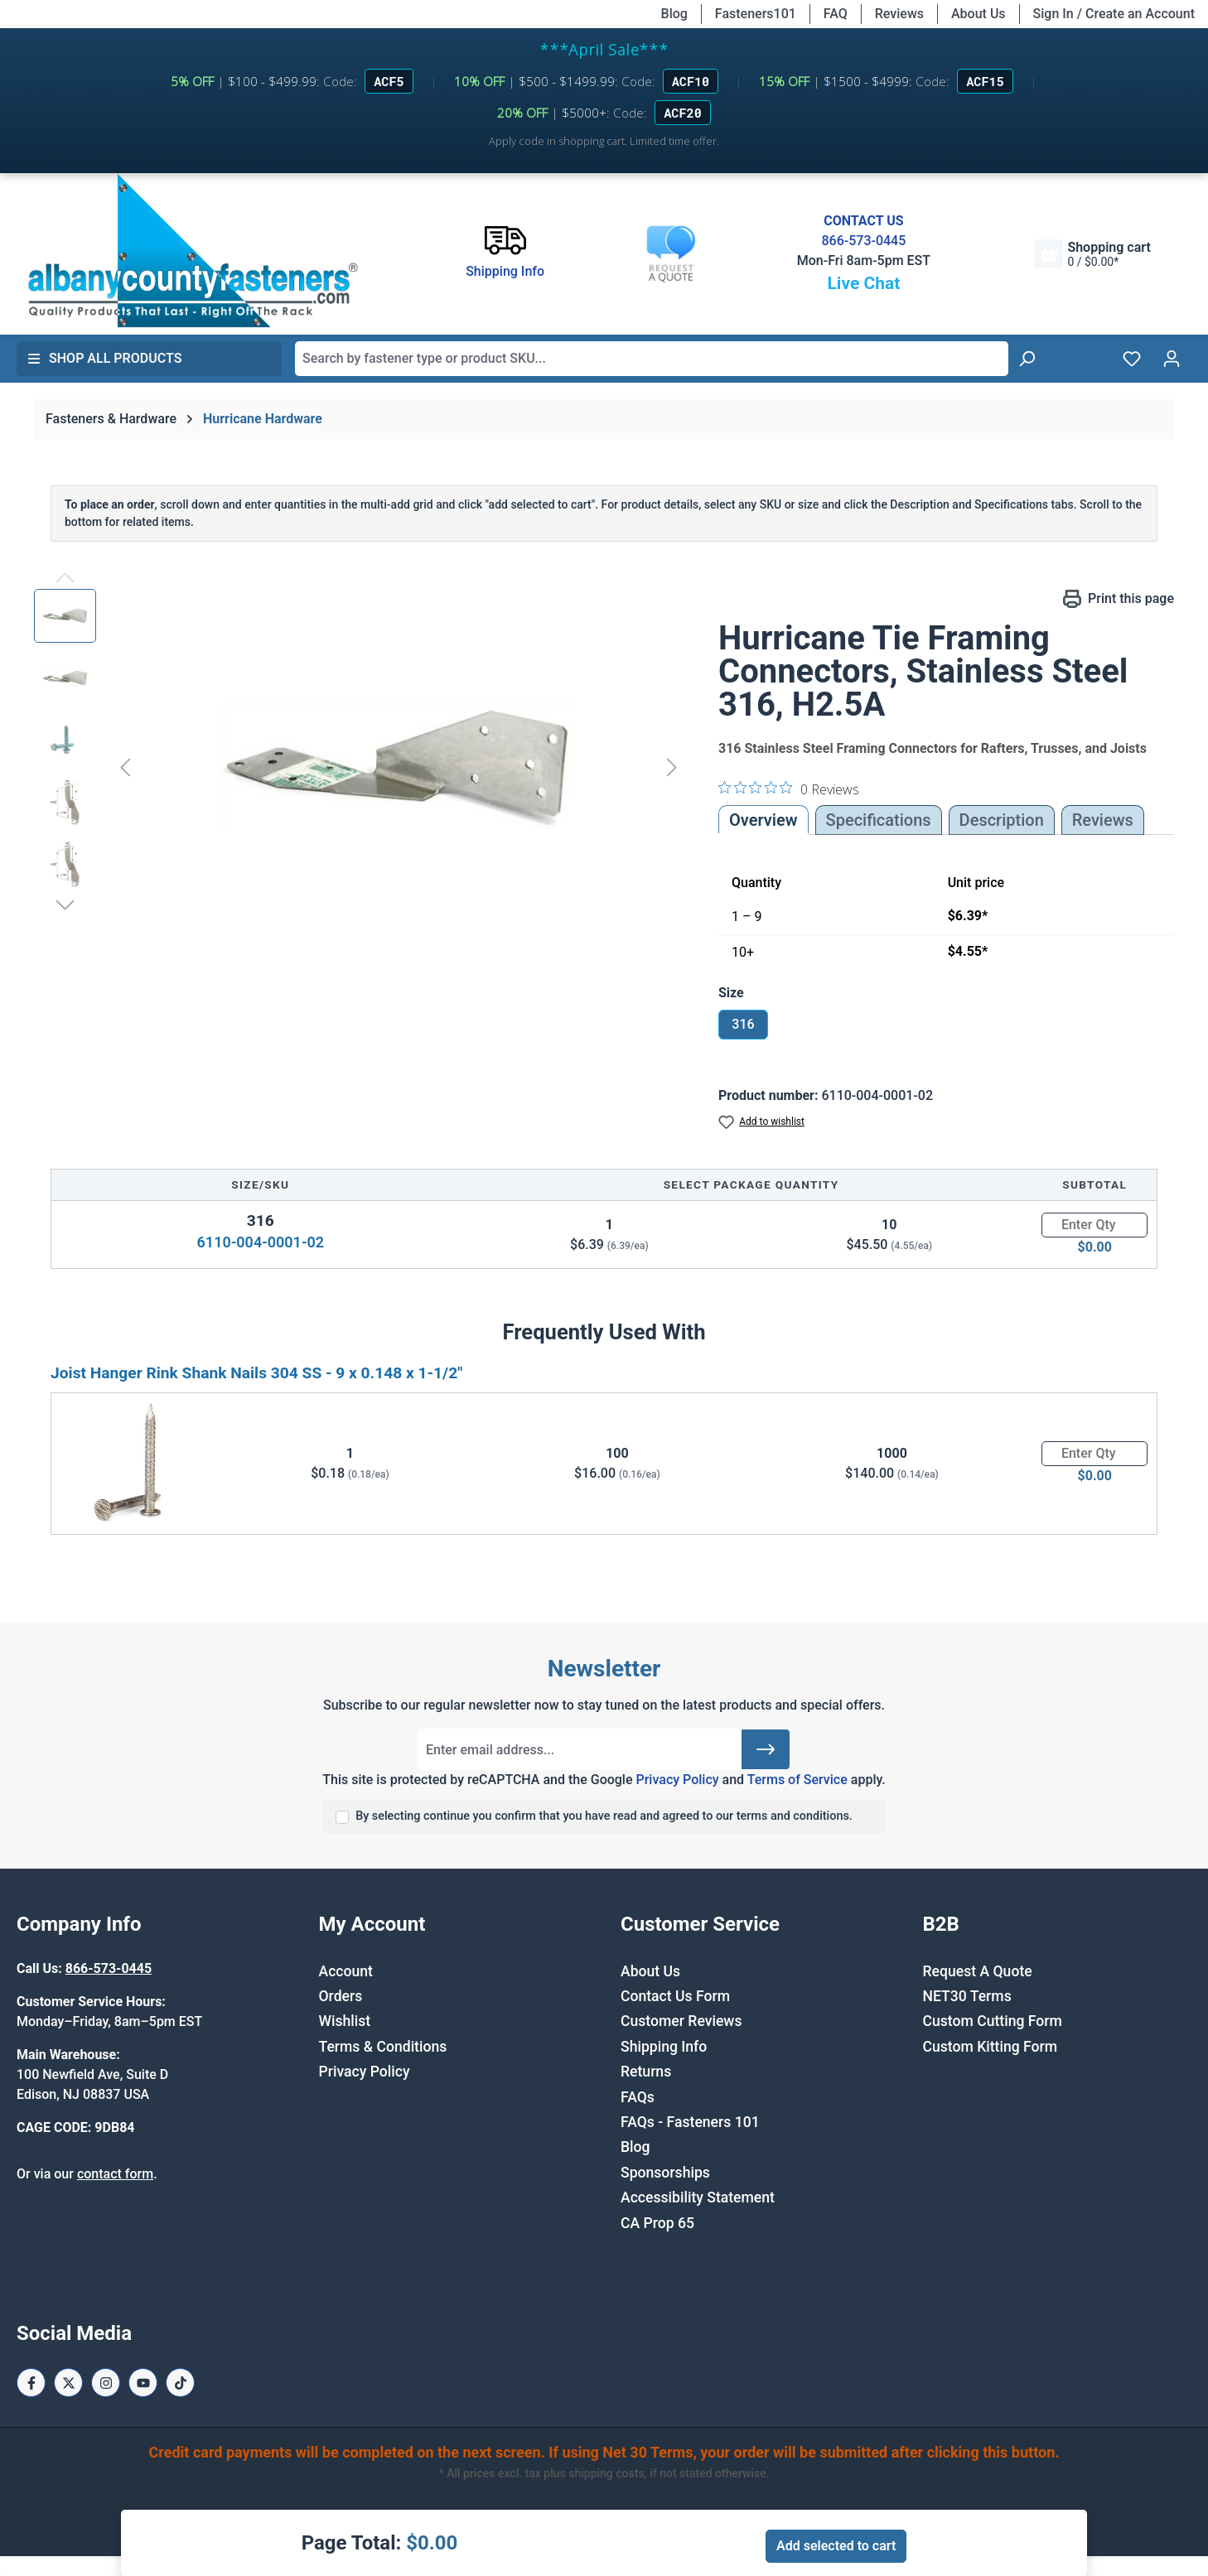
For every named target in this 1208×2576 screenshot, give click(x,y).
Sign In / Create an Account (1114, 14)
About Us (978, 14)
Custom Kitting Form (990, 2046)
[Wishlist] (1132, 358)
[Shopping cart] (1092, 254)
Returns (646, 2071)
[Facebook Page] (31, 2382)
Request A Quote (977, 1971)
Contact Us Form (675, 1996)
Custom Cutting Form (992, 2021)
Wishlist (345, 2021)
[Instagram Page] (105, 2382)
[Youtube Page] (142, 2382)
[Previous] (125, 767)
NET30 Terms (967, 1996)
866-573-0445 (863, 240)
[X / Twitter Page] (68, 2382)
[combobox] (651, 358)
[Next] (672, 767)
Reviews (899, 14)
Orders (341, 1996)
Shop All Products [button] (104, 358)
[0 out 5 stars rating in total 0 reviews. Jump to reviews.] (788, 788)
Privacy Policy (676, 1779)
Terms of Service (797, 1779)
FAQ (836, 14)
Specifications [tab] (878, 820)
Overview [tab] (763, 820)
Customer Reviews (681, 2021)
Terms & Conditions (383, 2046)
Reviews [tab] (1102, 820)
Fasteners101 (755, 14)
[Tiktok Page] (180, 2382)
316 (743, 1024)
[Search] (1026, 358)
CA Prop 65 (657, 2223)
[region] (359, 767)
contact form (115, 2174)
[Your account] (1171, 358)
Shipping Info (664, 2046)
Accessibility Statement (698, 2197)
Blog (674, 14)
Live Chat (863, 283)
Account (346, 1971)
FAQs (638, 2097)
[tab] (1002, 820)
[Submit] (765, 1749)
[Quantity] (1094, 1225)
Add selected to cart (836, 2546)
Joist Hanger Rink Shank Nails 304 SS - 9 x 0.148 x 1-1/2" (256, 1372)
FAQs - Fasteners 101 (690, 2122)
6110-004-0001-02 (260, 1242)
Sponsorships (665, 2172)
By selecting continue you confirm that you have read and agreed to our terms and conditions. (604, 1816)
